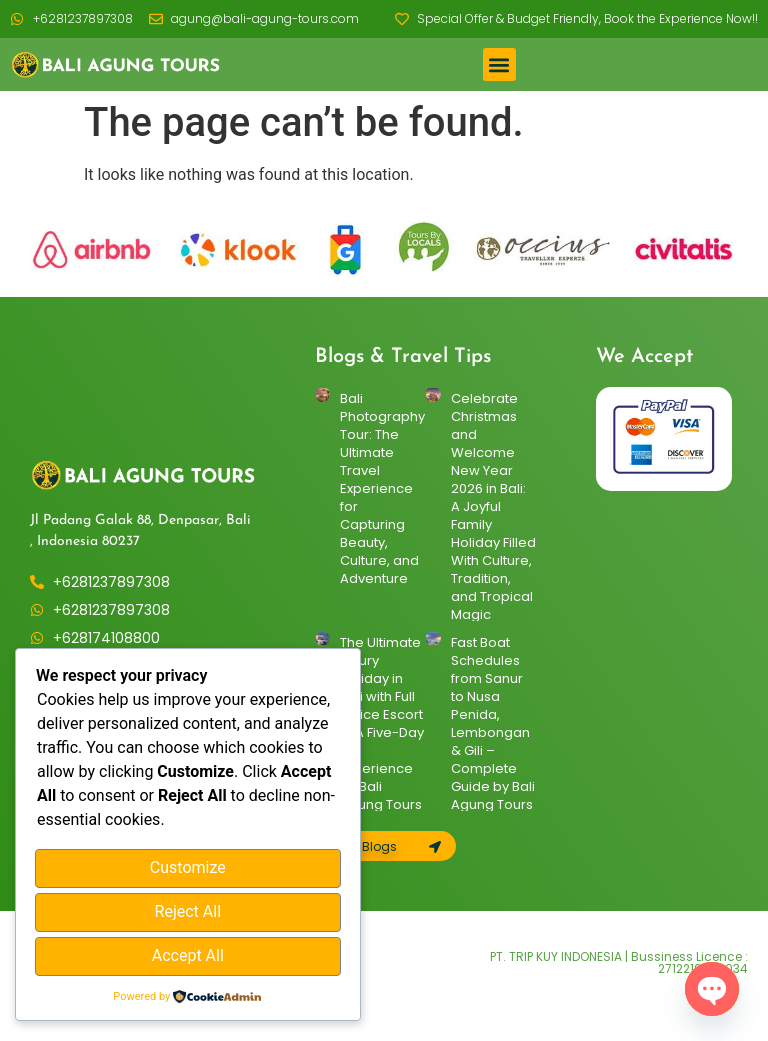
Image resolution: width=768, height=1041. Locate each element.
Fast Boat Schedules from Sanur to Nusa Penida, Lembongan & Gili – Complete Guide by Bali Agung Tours (493, 723)
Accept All (188, 956)
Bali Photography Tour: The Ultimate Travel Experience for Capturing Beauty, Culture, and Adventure (382, 488)
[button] (499, 64)
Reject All (188, 913)
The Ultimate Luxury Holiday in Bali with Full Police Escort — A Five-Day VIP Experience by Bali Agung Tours (382, 723)
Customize (188, 871)
